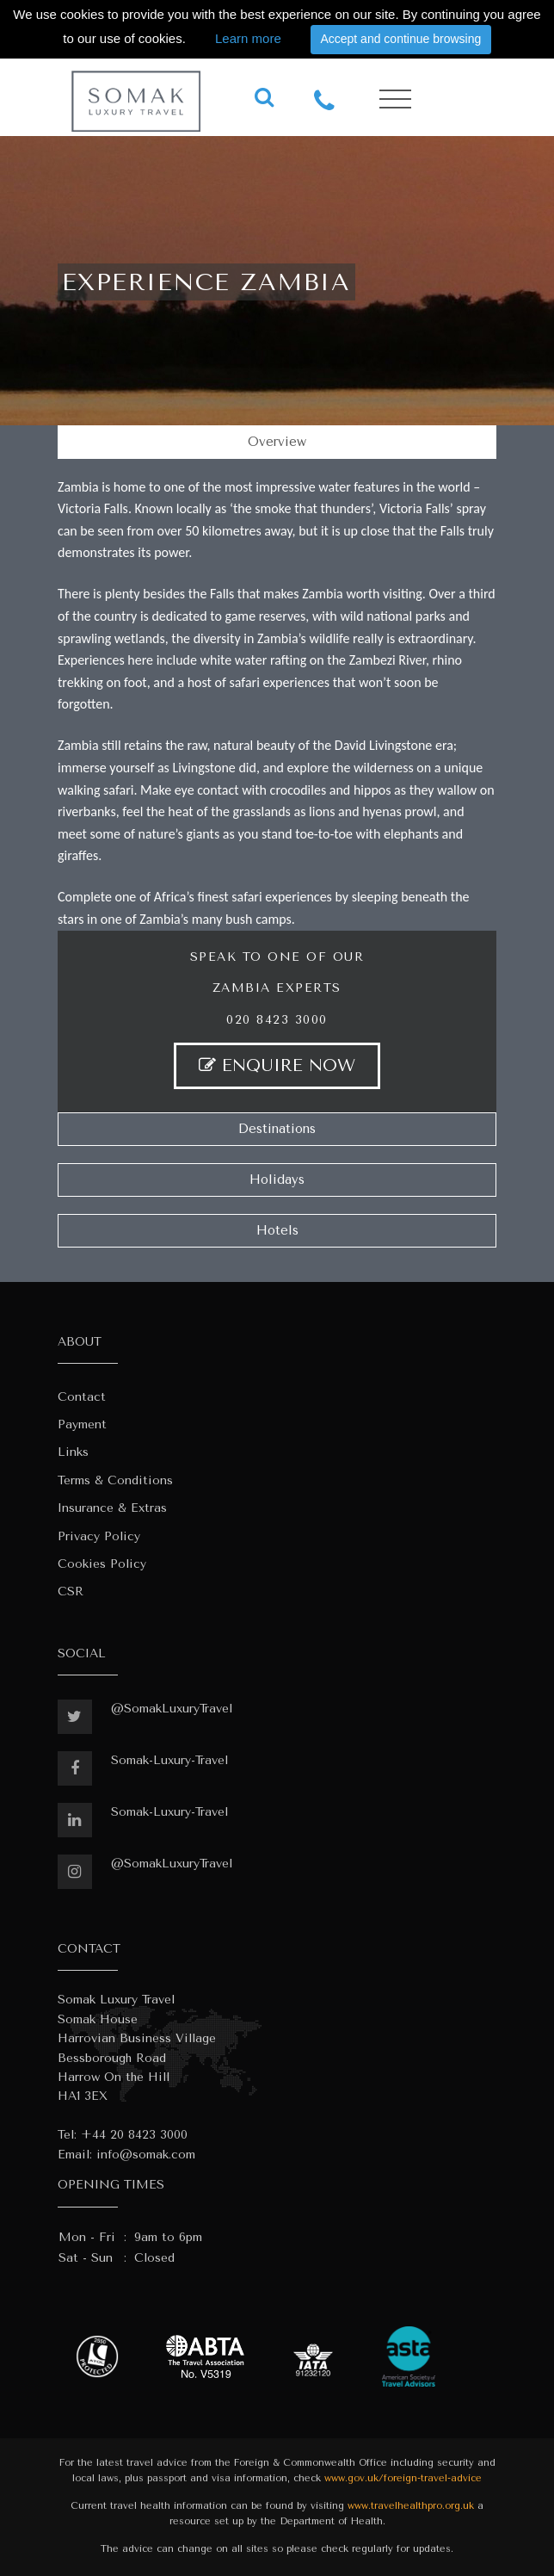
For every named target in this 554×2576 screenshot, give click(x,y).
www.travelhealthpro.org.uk (411, 2505)
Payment (82, 1424)
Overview (277, 441)
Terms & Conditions (115, 1480)
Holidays (277, 1179)
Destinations (277, 1128)
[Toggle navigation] (395, 99)
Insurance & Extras (112, 1508)
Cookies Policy (102, 1564)
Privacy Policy (99, 1536)
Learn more (248, 38)
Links (73, 1452)
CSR (70, 1591)
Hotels (277, 1230)
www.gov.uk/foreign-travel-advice (403, 2478)
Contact (82, 1397)
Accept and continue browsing (400, 39)
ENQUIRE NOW (277, 1065)
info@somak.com (145, 2154)
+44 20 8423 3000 (134, 2134)
